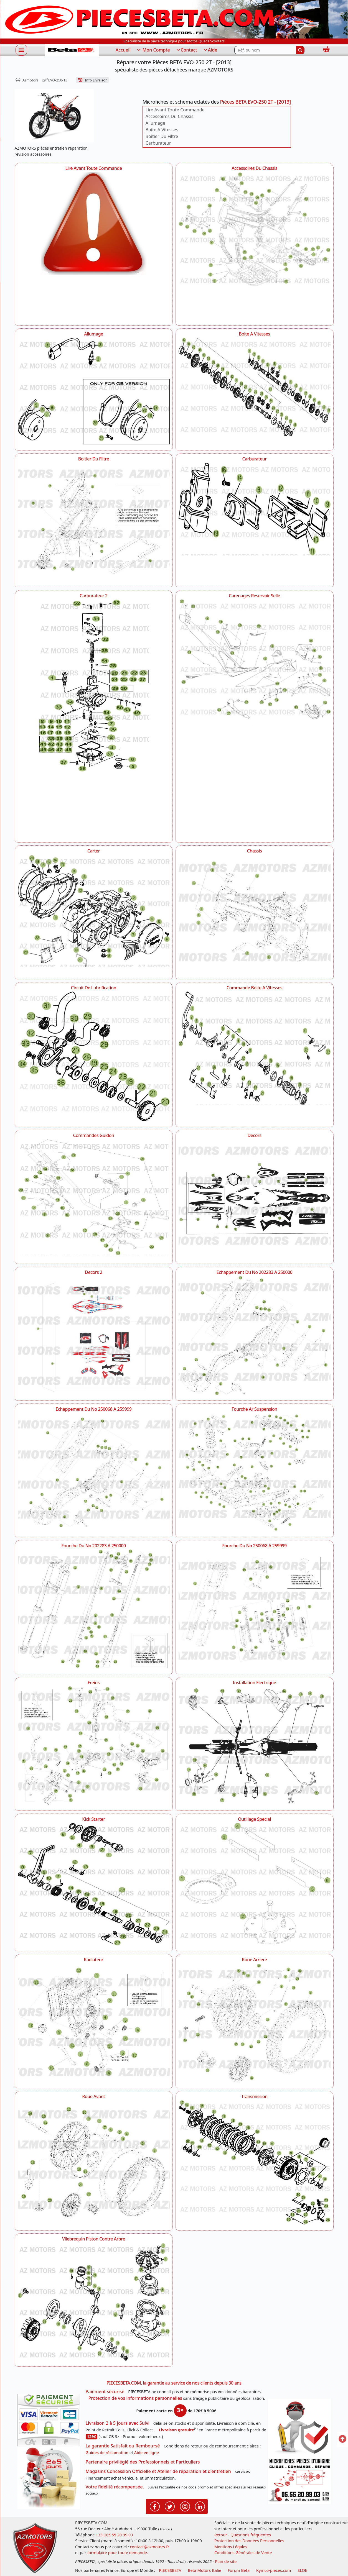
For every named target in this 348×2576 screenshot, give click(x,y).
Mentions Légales (230, 2546)
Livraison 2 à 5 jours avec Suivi (117, 2423)
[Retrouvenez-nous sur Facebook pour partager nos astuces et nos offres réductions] (155, 2506)
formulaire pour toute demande (117, 2552)
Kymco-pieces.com (273, 2570)
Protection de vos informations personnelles (135, 2398)
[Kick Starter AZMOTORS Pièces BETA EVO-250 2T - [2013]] (94, 1884)
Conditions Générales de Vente (243, 2552)
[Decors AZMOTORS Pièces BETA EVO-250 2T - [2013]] (255, 1199)
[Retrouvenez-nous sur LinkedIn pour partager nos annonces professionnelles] (200, 2506)
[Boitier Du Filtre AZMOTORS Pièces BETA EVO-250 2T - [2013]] (94, 522)
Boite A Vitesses (162, 130)
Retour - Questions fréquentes (242, 2534)
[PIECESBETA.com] (72, 50)
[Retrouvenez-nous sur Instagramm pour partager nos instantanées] (185, 2506)
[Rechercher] (300, 50)
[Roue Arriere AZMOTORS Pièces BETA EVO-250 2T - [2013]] (255, 2023)
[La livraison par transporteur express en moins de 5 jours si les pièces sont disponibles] (48, 2477)
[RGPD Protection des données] (299, 2427)
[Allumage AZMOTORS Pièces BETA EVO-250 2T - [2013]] (94, 391)
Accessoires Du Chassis (170, 116)
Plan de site (226, 2561)
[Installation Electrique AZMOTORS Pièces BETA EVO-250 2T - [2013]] (255, 1745)
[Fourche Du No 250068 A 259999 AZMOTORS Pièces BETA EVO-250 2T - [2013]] (255, 1609)
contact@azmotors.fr (149, 2546)
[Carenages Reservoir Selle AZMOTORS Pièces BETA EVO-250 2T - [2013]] (255, 662)
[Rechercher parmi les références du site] (265, 50)
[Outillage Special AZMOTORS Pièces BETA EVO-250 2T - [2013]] (255, 1883)
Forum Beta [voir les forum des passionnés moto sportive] (239, 2570)
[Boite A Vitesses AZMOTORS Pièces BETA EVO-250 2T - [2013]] (255, 387)
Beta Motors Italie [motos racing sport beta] (204, 2570)
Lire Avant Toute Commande (175, 110)
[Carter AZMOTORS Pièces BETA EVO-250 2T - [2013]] (94, 911)
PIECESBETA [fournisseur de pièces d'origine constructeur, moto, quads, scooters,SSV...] (170, 2570)
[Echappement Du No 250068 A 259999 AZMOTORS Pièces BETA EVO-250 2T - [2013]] (94, 1472)
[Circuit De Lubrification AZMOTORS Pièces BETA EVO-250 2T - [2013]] (94, 1056)
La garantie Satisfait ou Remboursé (123, 2446)
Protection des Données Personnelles (249, 2540)
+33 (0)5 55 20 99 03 (114, 2534)
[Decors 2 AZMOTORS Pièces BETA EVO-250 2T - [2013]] (94, 1335)
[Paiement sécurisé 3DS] (48, 2420)
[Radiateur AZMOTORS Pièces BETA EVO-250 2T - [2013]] (94, 2023)
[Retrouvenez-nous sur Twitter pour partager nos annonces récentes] (170, 2506)
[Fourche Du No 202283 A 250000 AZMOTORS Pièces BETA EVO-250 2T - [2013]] (94, 1609)
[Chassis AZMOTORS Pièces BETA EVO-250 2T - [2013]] (255, 914)
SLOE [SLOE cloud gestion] (302, 2570)
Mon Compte (153, 50)
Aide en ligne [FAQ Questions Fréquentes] (146, 2452)
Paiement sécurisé (105, 2391)
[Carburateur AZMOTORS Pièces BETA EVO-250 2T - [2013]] (255, 509)
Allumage (155, 123)
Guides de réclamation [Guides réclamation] (107, 2452)
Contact (186, 50)
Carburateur (158, 143)
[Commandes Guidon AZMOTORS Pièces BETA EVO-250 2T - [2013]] (94, 1198)
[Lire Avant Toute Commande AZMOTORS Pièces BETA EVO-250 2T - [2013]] (94, 246)
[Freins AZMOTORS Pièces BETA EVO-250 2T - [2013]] (94, 1745)
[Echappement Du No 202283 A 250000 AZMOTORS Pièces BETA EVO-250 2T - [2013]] (255, 1335)
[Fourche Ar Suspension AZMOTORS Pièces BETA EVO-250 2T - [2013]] (255, 1472)
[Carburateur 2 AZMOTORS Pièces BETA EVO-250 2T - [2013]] (94, 718)
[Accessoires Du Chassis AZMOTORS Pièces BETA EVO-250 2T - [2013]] (255, 229)
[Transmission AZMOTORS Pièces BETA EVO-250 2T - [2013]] (255, 2162)
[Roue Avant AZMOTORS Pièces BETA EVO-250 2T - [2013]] (94, 2159)
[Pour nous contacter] (299, 2480)
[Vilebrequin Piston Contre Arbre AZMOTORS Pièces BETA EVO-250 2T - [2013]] (94, 2302)
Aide (210, 50)
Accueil (123, 50)
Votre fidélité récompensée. (115, 2487)
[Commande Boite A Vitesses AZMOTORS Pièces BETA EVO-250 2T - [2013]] (255, 1048)
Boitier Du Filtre (162, 136)
